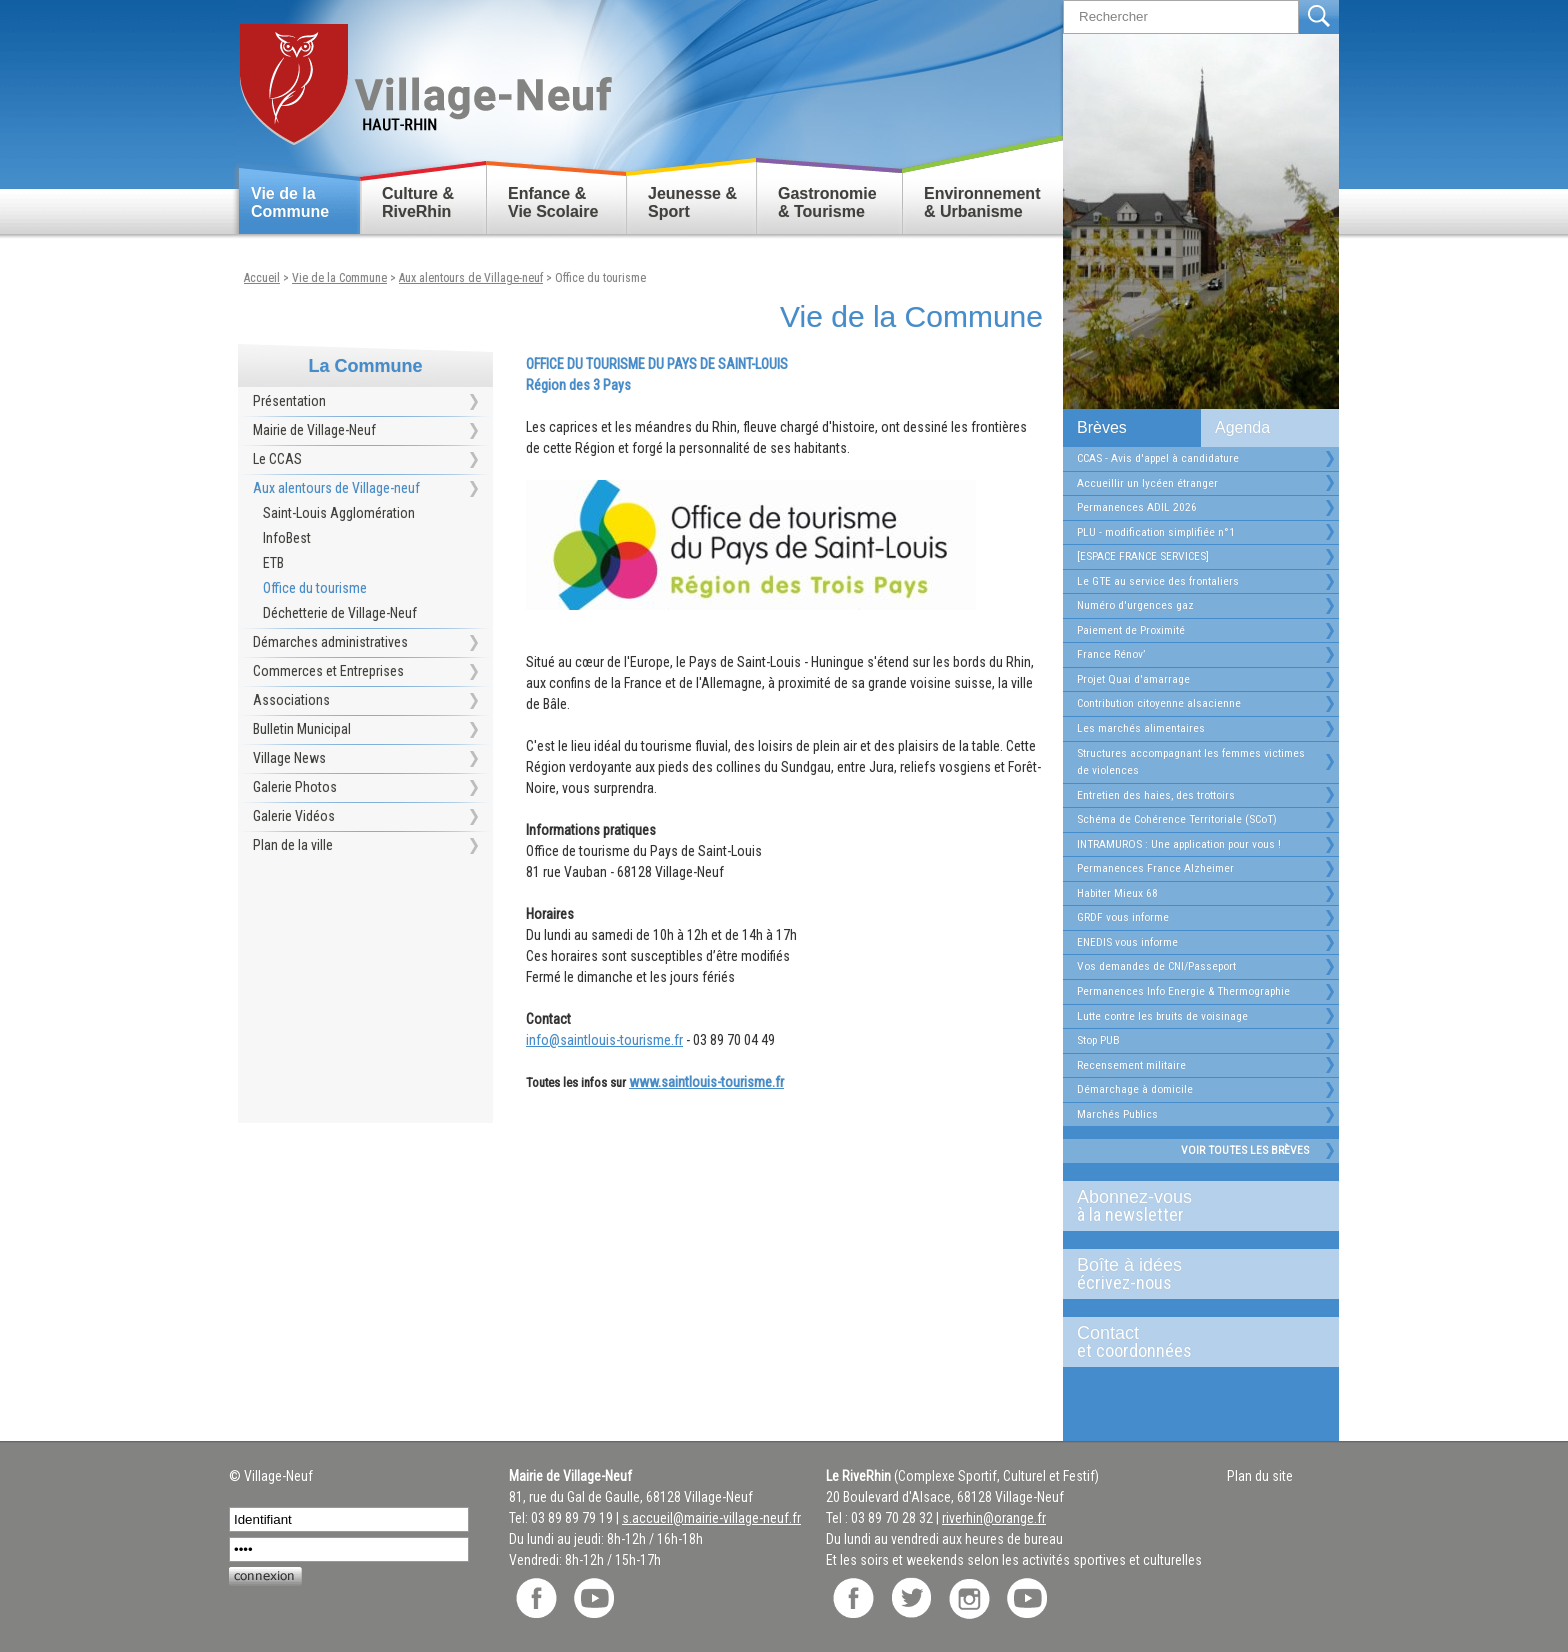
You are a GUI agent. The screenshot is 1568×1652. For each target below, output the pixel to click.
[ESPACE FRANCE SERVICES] (1143, 556)
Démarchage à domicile (1135, 1089)
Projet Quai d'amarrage (1133, 679)
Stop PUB (1098, 1040)
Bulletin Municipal (302, 729)
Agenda (1242, 427)
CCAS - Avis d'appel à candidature (1158, 458)
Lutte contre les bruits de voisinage (1162, 1016)
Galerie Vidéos (294, 816)
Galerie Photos (295, 787)
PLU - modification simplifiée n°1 (1156, 532)
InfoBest (287, 538)
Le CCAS (277, 459)
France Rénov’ (1111, 654)
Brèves (1102, 427)
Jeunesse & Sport (692, 202)
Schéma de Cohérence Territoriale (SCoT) (1177, 819)
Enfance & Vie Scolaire (553, 202)
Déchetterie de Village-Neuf (340, 613)
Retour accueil (424, 76)
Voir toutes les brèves (1245, 1150)
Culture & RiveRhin (418, 202)
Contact (1193, 1342)
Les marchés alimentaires (1141, 728)
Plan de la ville (293, 845)
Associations (291, 700)
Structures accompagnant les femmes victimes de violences (1191, 762)
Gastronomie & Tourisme (827, 202)
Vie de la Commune (290, 202)
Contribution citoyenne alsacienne (1159, 703)
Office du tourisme (600, 278)
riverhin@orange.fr (994, 1518)
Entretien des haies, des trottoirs (1156, 795)
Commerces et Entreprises (328, 671)
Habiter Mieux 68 (1117, 893)
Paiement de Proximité (1131, 630)
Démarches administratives (330, 642)
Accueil (262, 278)
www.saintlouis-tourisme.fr (706, 1082)
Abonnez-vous (1193, 1206)
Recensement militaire (1131, 1065)
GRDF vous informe (1123, 917)
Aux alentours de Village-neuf (471, 278)
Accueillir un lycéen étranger (1147, 483)
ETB (273, 563)
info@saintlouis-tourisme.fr (604, 1040)
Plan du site (1260, 1476)
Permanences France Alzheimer (1155, 868)
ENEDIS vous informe (1127, 942)
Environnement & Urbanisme (982, 202)
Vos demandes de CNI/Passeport (1156, 966)
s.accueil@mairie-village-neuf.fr (711, 1518)
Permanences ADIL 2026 (1137, 507)
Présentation (289, 401)
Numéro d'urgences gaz (1135, 605)
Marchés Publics (1117, 1114)
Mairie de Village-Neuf (314, 430)
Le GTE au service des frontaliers (1158, 581)
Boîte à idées (1193, 1274)
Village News (289, 758)
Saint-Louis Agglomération (339, 513)
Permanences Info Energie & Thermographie (1183, 991)
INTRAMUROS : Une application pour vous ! (1179, 844)
